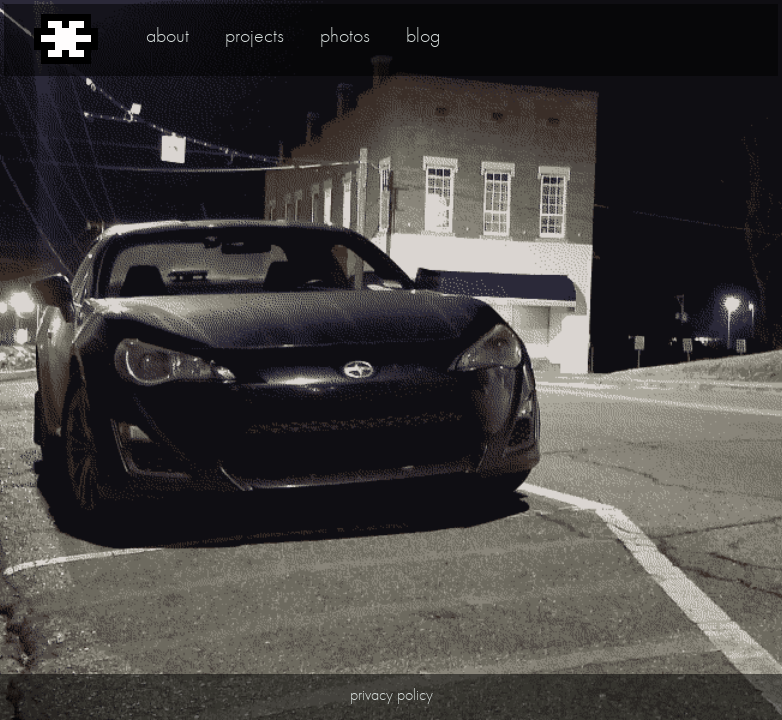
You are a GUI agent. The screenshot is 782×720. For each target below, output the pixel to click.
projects (254, 35)
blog (423, 35)
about (167, 35)
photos (345, 35)
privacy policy (391, 694)
